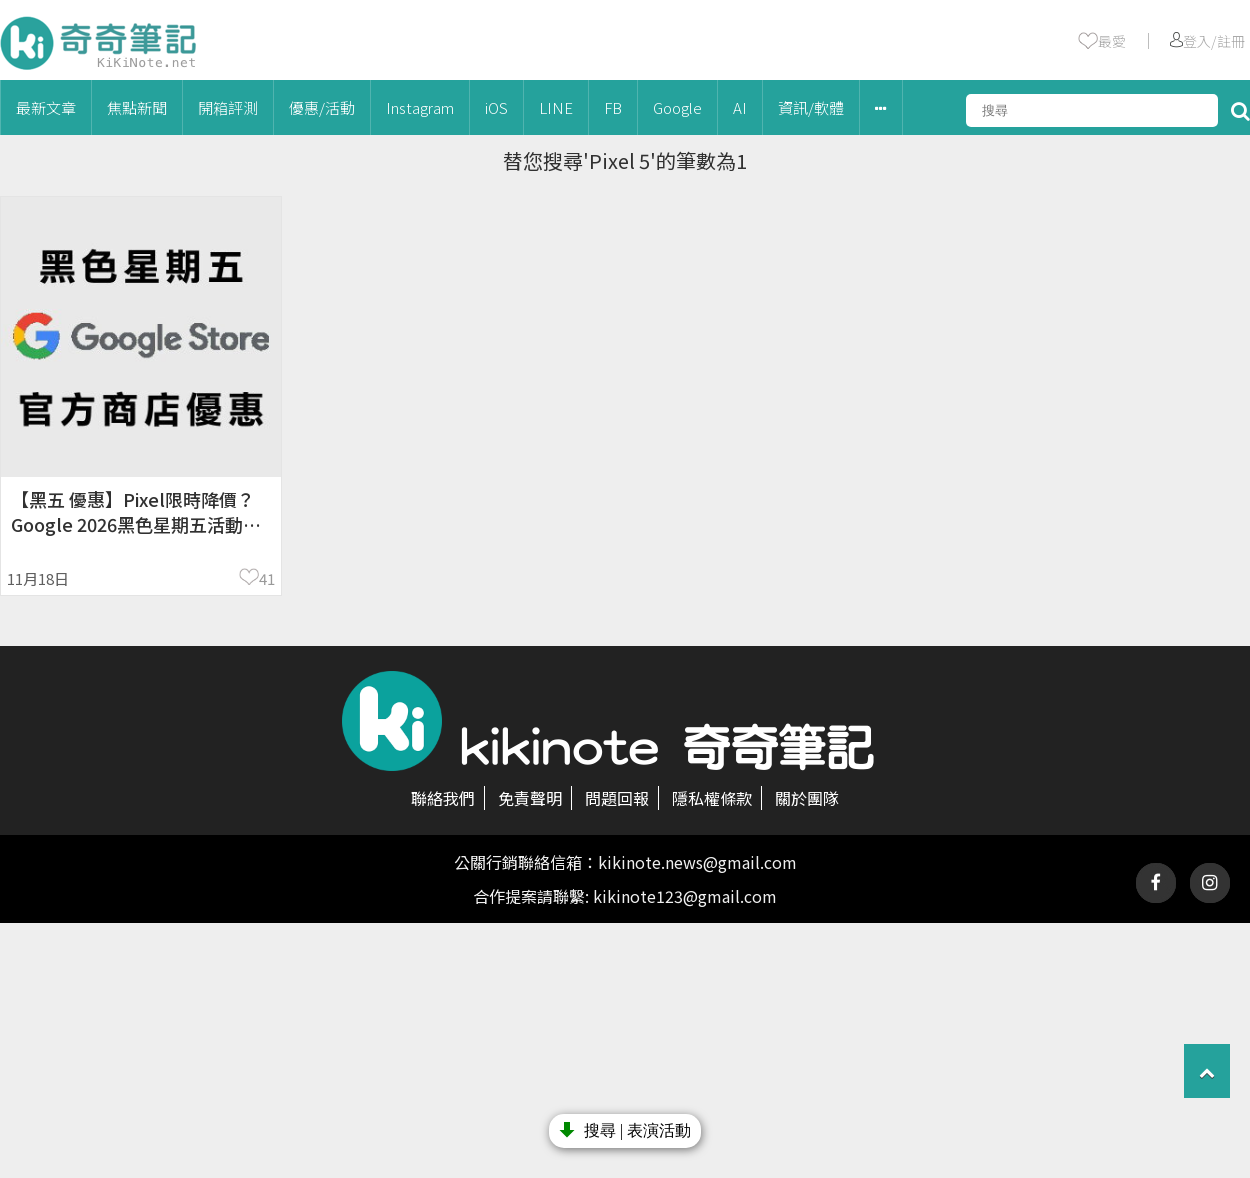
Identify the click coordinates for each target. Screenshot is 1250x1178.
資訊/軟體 (811, 107)
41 (267, 578)
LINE (556, 107)
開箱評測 (228, 107)
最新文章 (46, 107)
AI (740, 107)
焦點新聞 (137, 107)
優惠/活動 (322, 107)
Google (677, 107)
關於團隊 (807, 798)
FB (613, 107)
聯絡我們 (443, 798)
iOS (496, 107)
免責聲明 (530, 798)
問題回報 (617, 798)
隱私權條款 (712, 798)
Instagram (420, 107)
